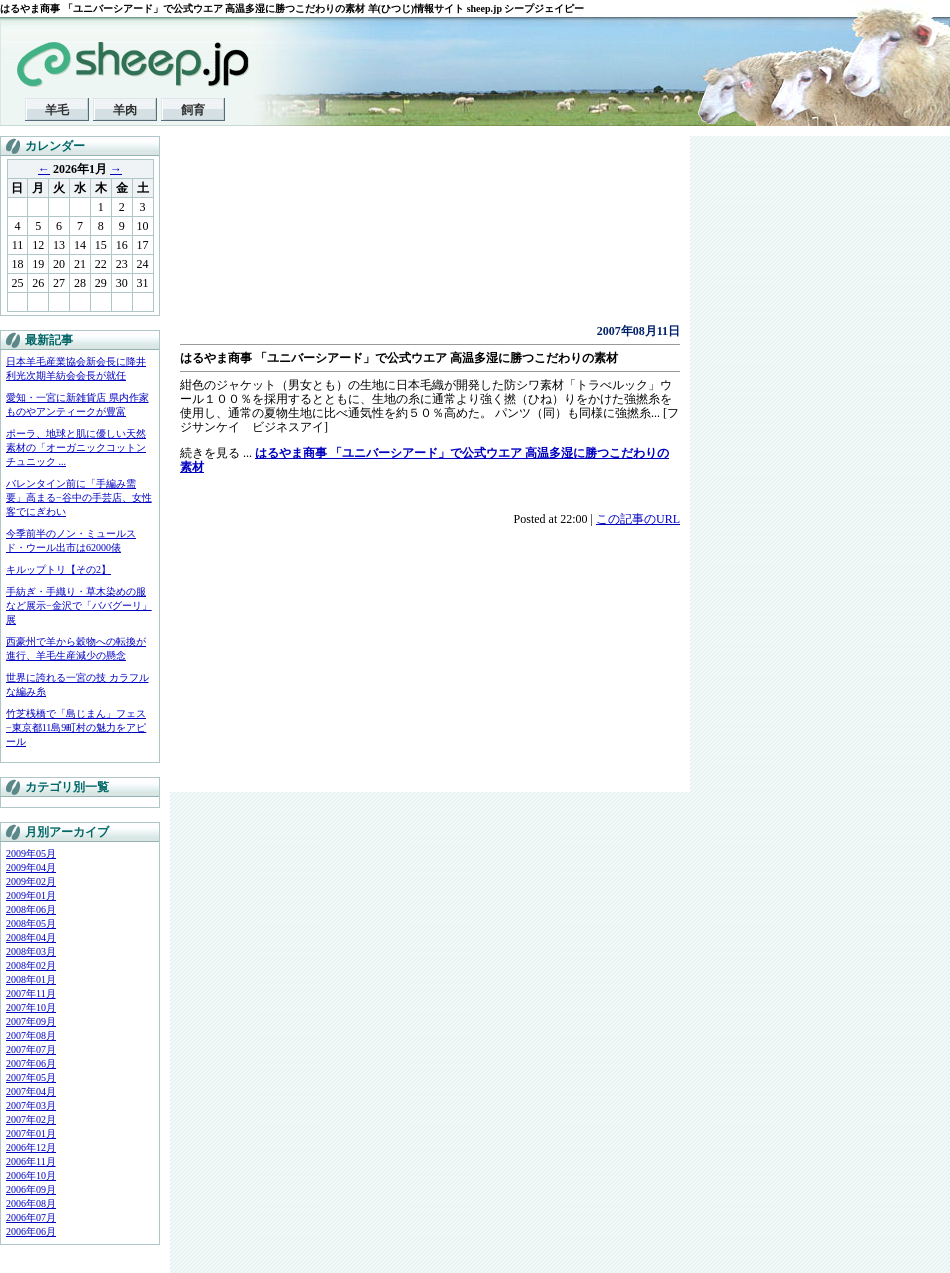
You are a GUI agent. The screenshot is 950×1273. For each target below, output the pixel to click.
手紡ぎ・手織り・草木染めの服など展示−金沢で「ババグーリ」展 (79, 605)
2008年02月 (31, 965)
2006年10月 (31, 1175)
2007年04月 (31, 1091)
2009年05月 (31, 853)
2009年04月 (31, 867)
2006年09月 (31, 1189)
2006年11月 (31, 1161)
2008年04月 (31, 937)
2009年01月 (31, 895)
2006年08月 (31, 1203)
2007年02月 (31, 1119)
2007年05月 (31, 1077)
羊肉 (125, 110)
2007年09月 (31, 1021)
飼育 (193, 110)
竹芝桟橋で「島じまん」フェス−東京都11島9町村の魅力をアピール (76, 727)
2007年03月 (31, 1105)
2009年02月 (31, 881)
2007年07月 (31, 1049)
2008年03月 (31, 951)
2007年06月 (31, 1063)
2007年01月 (31, 1133)
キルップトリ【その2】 (58, 569)
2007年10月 (31, 1007)
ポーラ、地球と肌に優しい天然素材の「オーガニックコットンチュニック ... (76, 447)
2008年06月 (31, 909)
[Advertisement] (277, 235)
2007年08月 (31, 1035)
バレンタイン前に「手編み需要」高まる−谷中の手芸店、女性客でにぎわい (79, 497)
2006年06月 (31, 1231)
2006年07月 (31, 1217)
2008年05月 (31, 923)
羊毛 (57, 110)
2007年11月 (31, 993)
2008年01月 (31, 979)
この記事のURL (638, 519)
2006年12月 (31, 1147)
